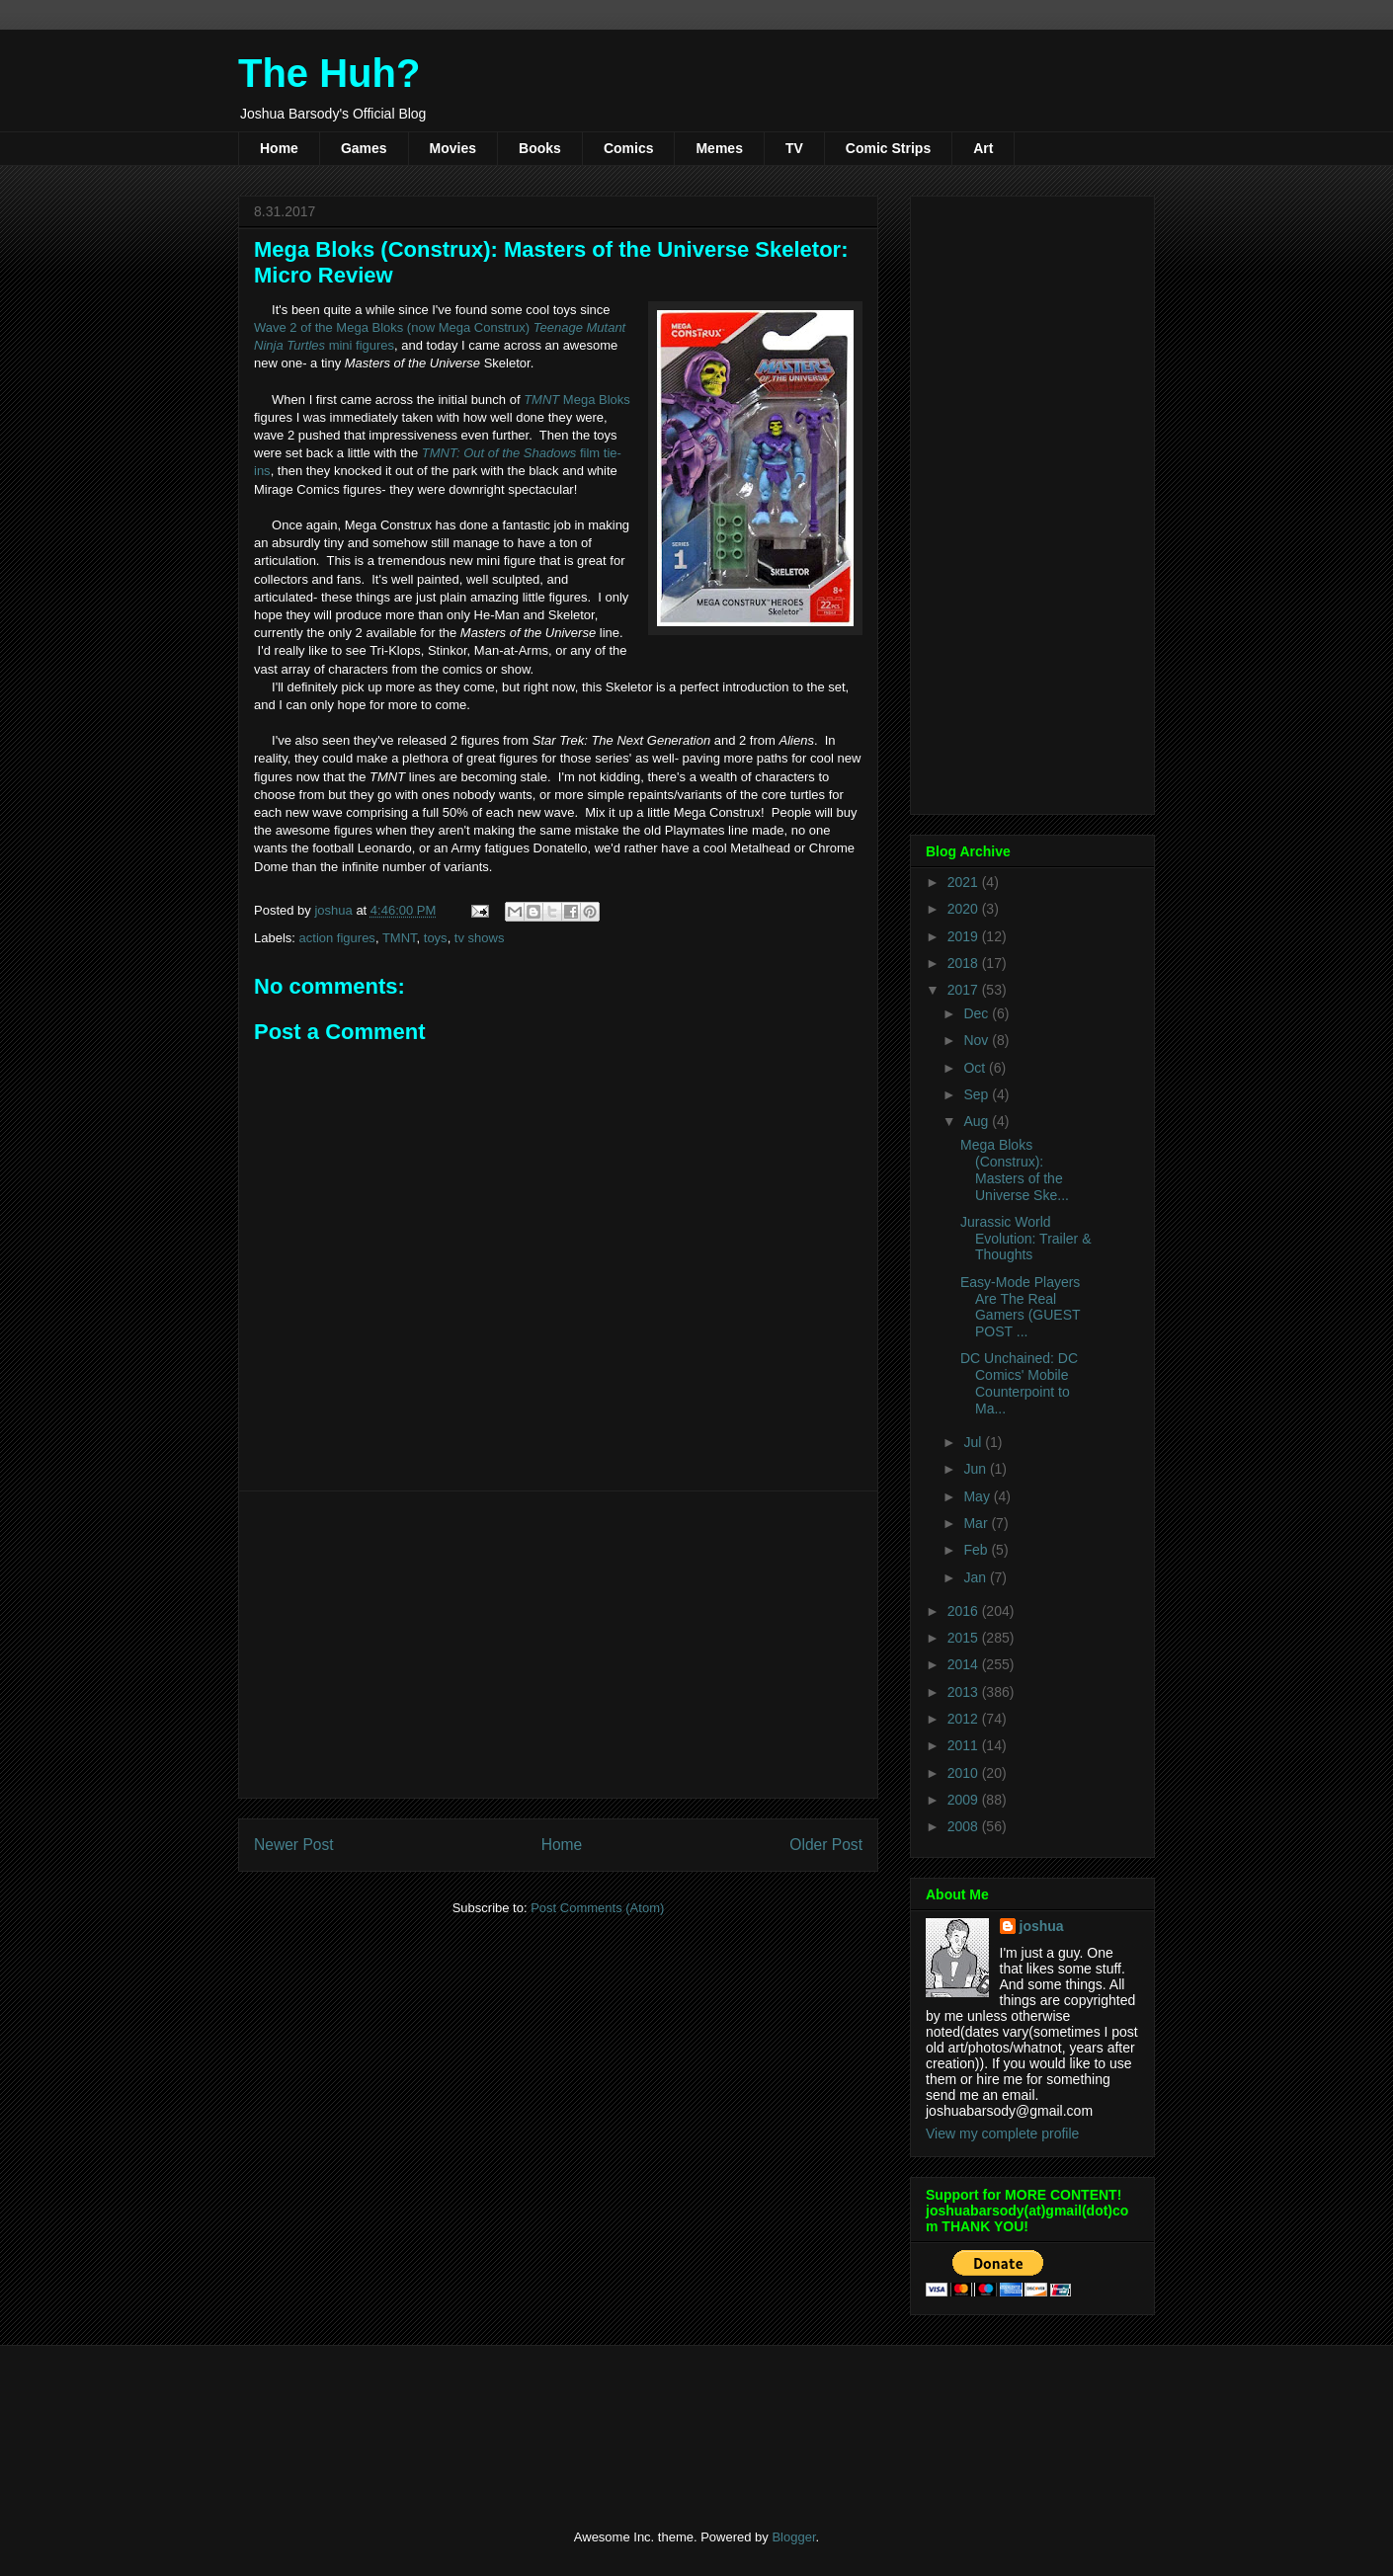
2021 (964, 882)
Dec (977, 1013)
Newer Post (294, 1844)
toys (436, 937)
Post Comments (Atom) (597, 1907)
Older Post (825, 1844)
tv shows (479, 937)
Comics (629, 148)
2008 (964, 1826)
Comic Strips (888, 148)
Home (279, 148)
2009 (964, 1800)
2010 (964, 1773)
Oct (976, 1068)
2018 (964, 963)
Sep (977, 1094)
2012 (964, 1719)
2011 (964, 1745)
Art (983, 148)
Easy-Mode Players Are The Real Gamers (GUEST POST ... (1020, 1306)
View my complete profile (1002, 2133)
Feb (977, 1550)
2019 (964, 936)
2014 (964, 1664)
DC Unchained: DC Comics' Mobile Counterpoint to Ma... (1019, 1382)
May (978, 1496)
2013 (964, 1692)
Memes (719, 148)
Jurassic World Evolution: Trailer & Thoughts (1026, 1238)
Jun (976, 1469)
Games (364, 148)
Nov (977, 1040)
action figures (337, 937)
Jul (974, 1442)
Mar (977, 1523)
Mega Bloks (577, 399)
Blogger (793, 2537)
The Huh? (329, 73)
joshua (1042, 1926)
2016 (964, 1611)
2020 (964, 909)
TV (794, 148)
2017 (964, 990)
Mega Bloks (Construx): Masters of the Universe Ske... (1014, 1169)
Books (540, 148)
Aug (977, 1121)
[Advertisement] (558, 1644)
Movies (453, 148)
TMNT (399, 937)
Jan (976, 1577)
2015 (964, 1638)
